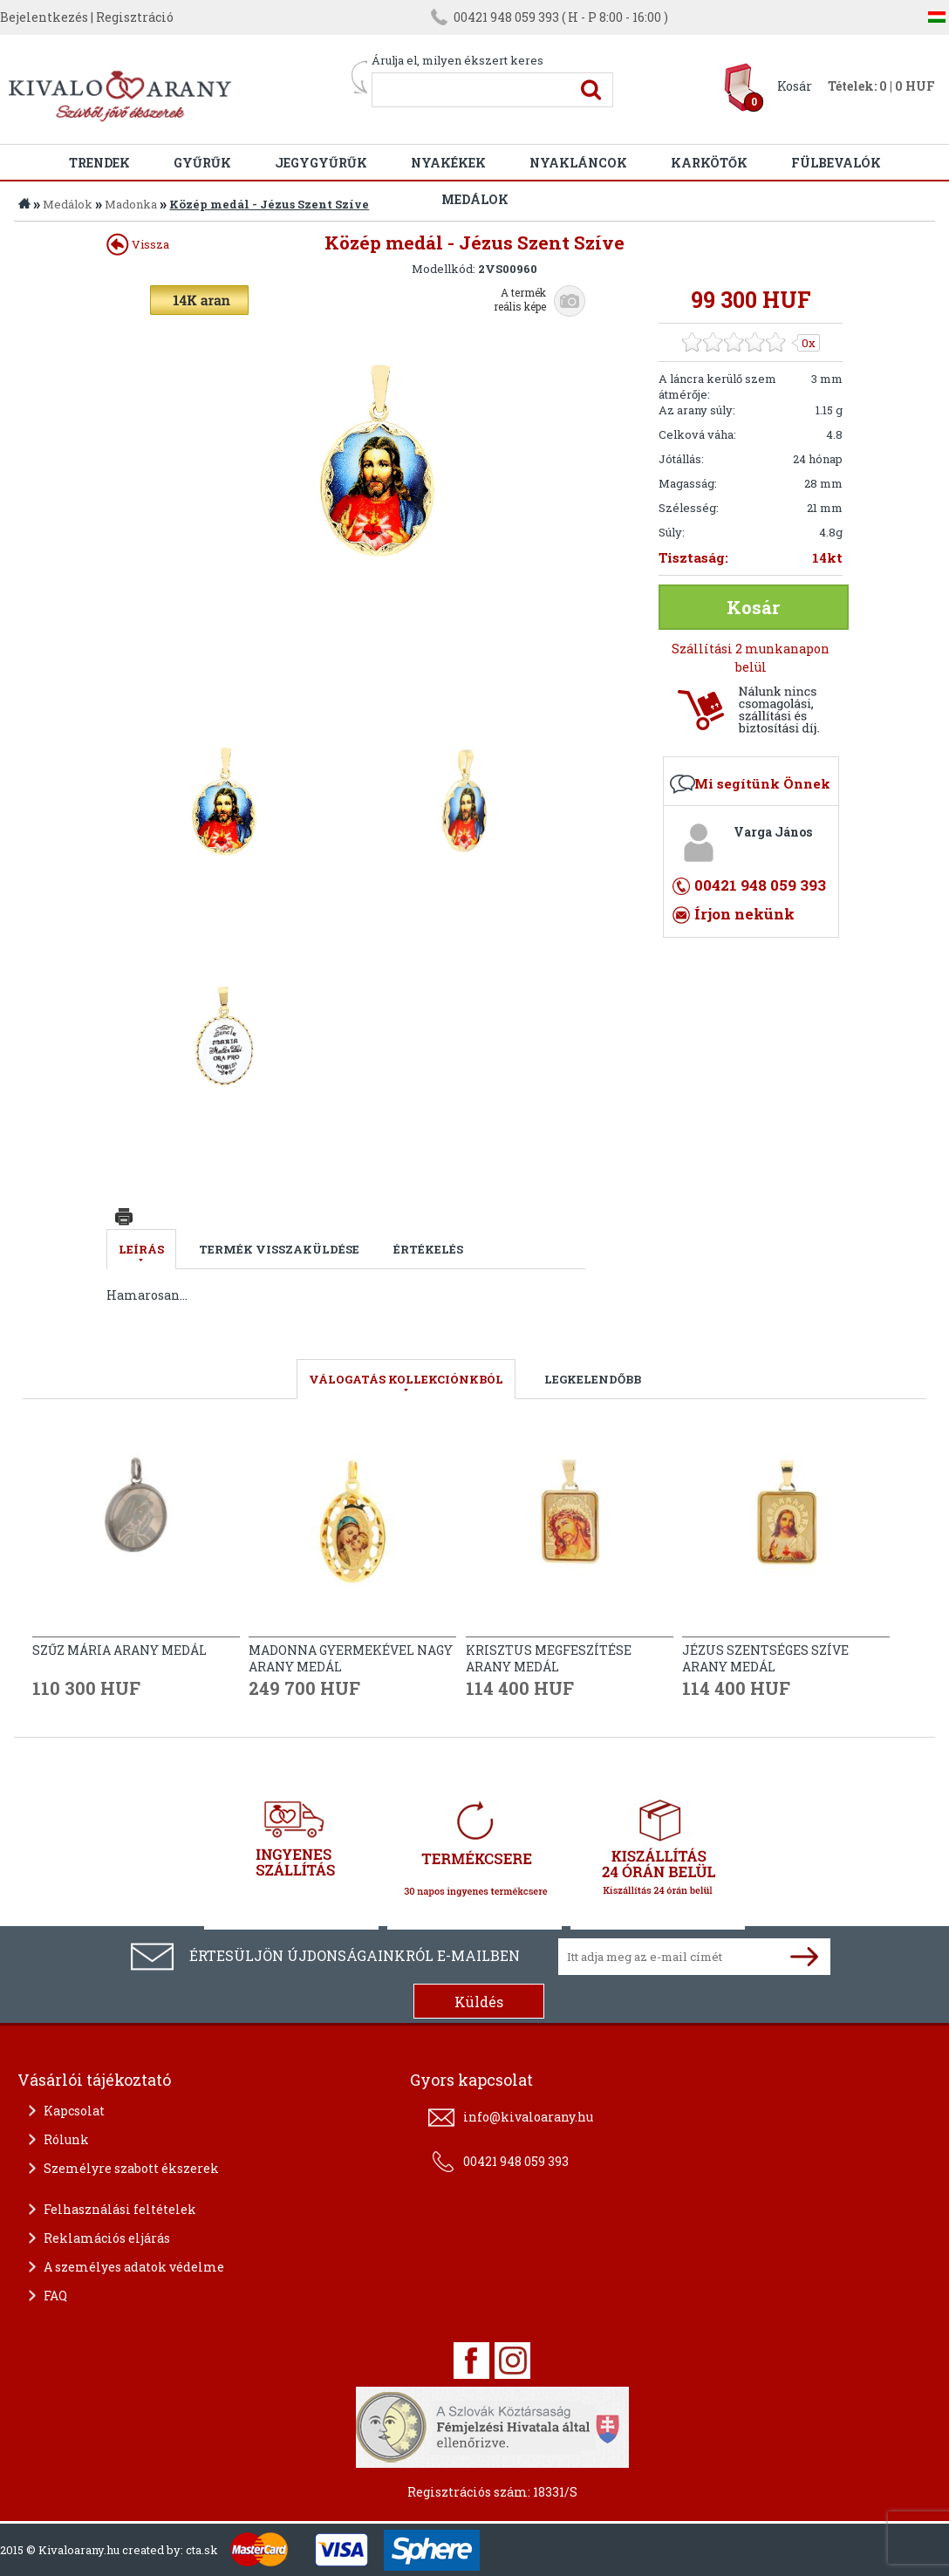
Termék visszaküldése (279, 1249)
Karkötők (709, 162)
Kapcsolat (74, 2110)
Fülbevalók (836, 162)
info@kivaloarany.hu (528, 2116)
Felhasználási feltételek (120, 2209)
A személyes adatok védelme (134, 2266)
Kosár (794, 86)
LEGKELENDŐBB (592, 1379)
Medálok (67, 204)
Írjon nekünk (744, 914)
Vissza (137, 244)
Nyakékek (448, 162)
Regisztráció (135, 17)
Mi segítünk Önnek (762, 783)
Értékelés (428, 1249)
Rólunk (66, 2139)
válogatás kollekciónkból (406, 1379)
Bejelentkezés (44, 17)
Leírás (141, 1249)
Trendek (99, 162)
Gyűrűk (202, 162)
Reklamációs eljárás (107, 2238)
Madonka (131, 204)
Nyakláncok (578, 162)
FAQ (55, 2295)
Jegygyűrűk (321, 162)
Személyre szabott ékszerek (131, 2168)
